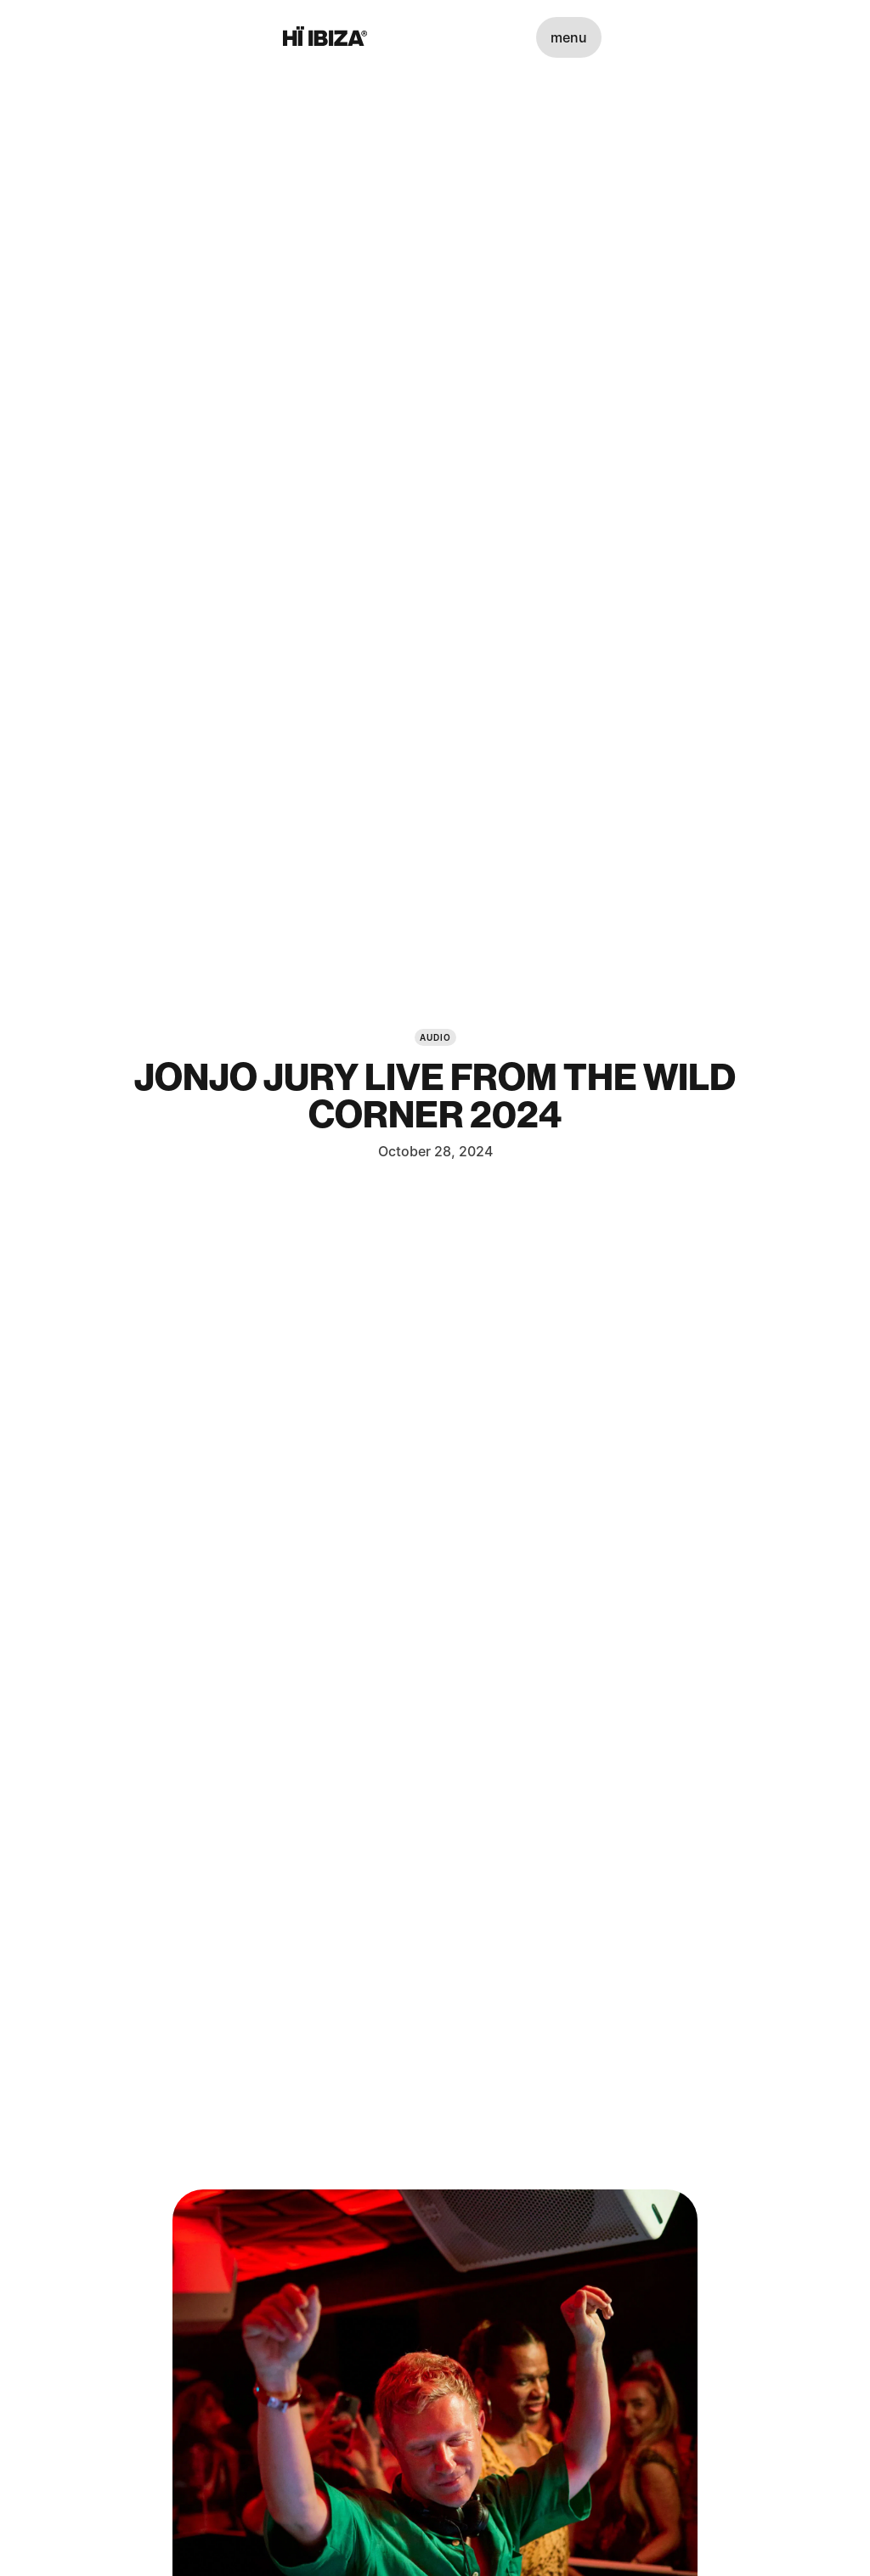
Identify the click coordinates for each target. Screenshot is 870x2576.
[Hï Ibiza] (325, 37)
